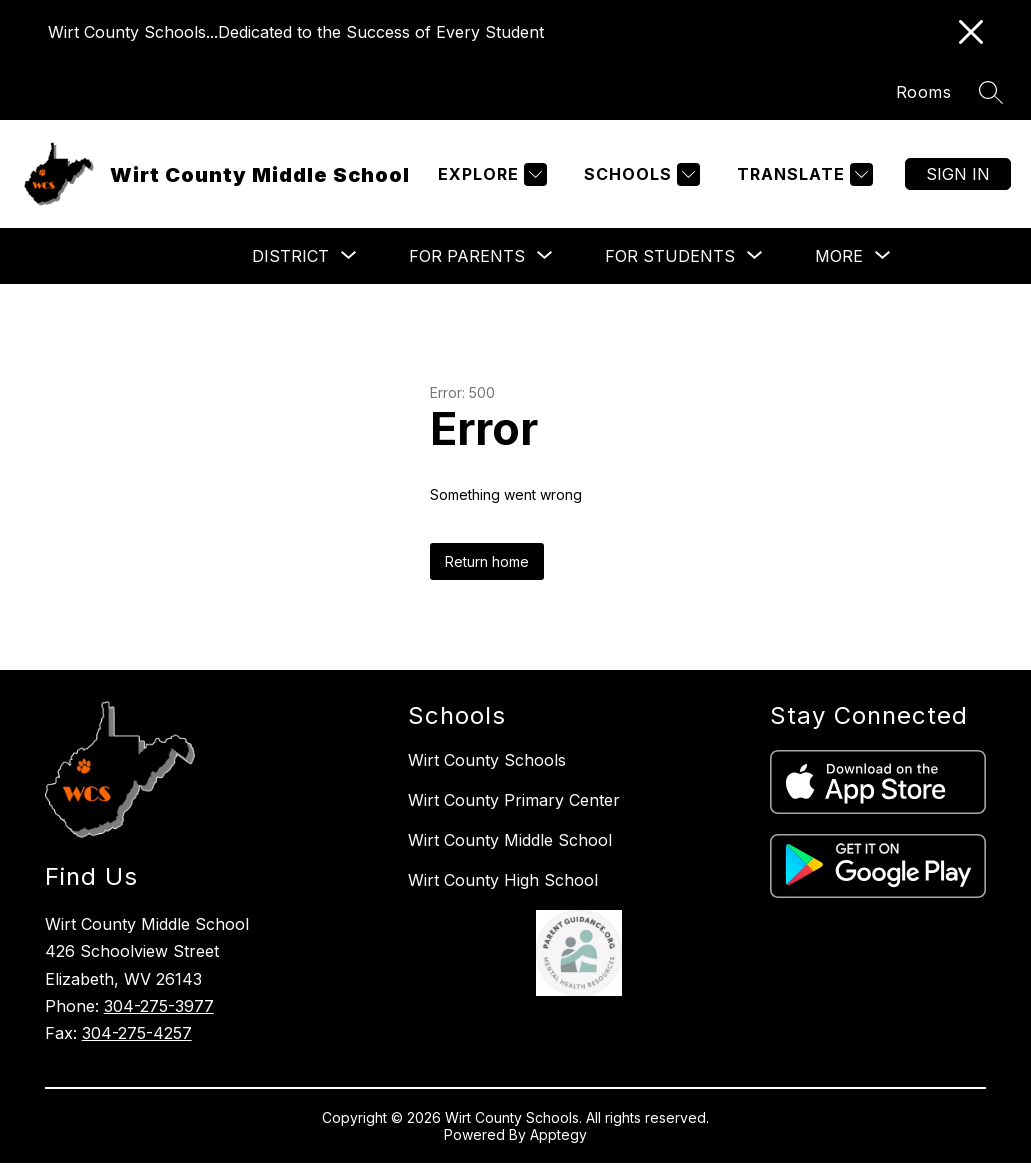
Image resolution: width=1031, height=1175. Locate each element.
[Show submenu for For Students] (670, 256)
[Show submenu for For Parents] (467, 256)
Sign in (958, 174)
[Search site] (991, 92)
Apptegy (558, 1134)
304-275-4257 (137, 1033)
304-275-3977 (159, 1006)
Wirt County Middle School (510, 840)
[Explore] (490, 174)
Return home (487, 561)
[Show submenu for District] (290, 256)
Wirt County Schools (487, 760)
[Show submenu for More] (839, 256)
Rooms (924, 92)
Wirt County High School (503, 880)
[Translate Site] (802, 174)
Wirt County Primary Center (514, 800)
